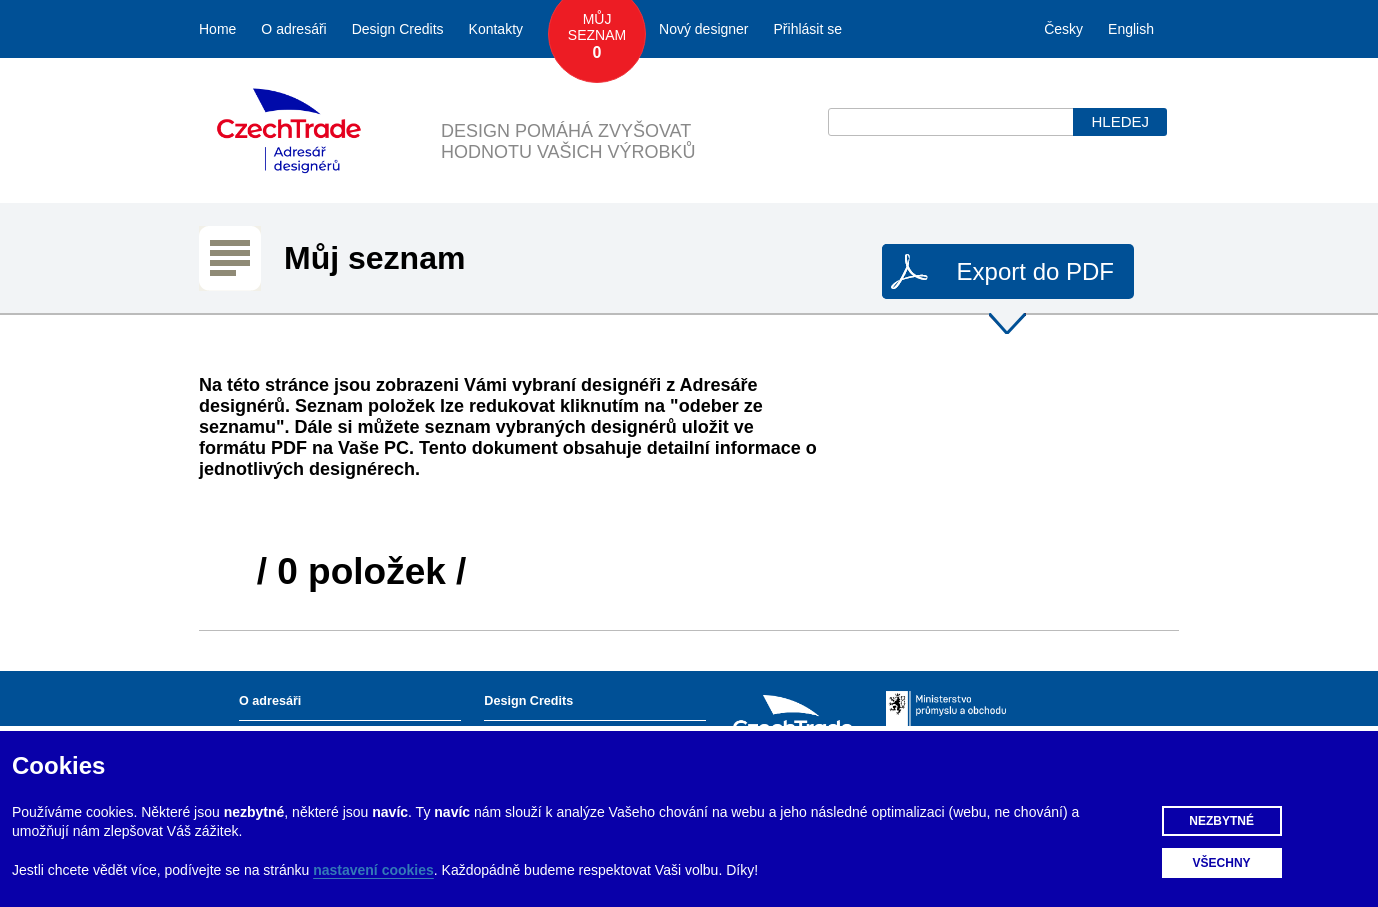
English (1131, 29)
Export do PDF (1035, 271)
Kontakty (496, 29)
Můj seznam (597, 37)
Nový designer (704, 29)
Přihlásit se (808, 29)
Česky (1063, 29)
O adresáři (293, 29)
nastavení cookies (373, 870)
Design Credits (398, 29)
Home (217, 29)
